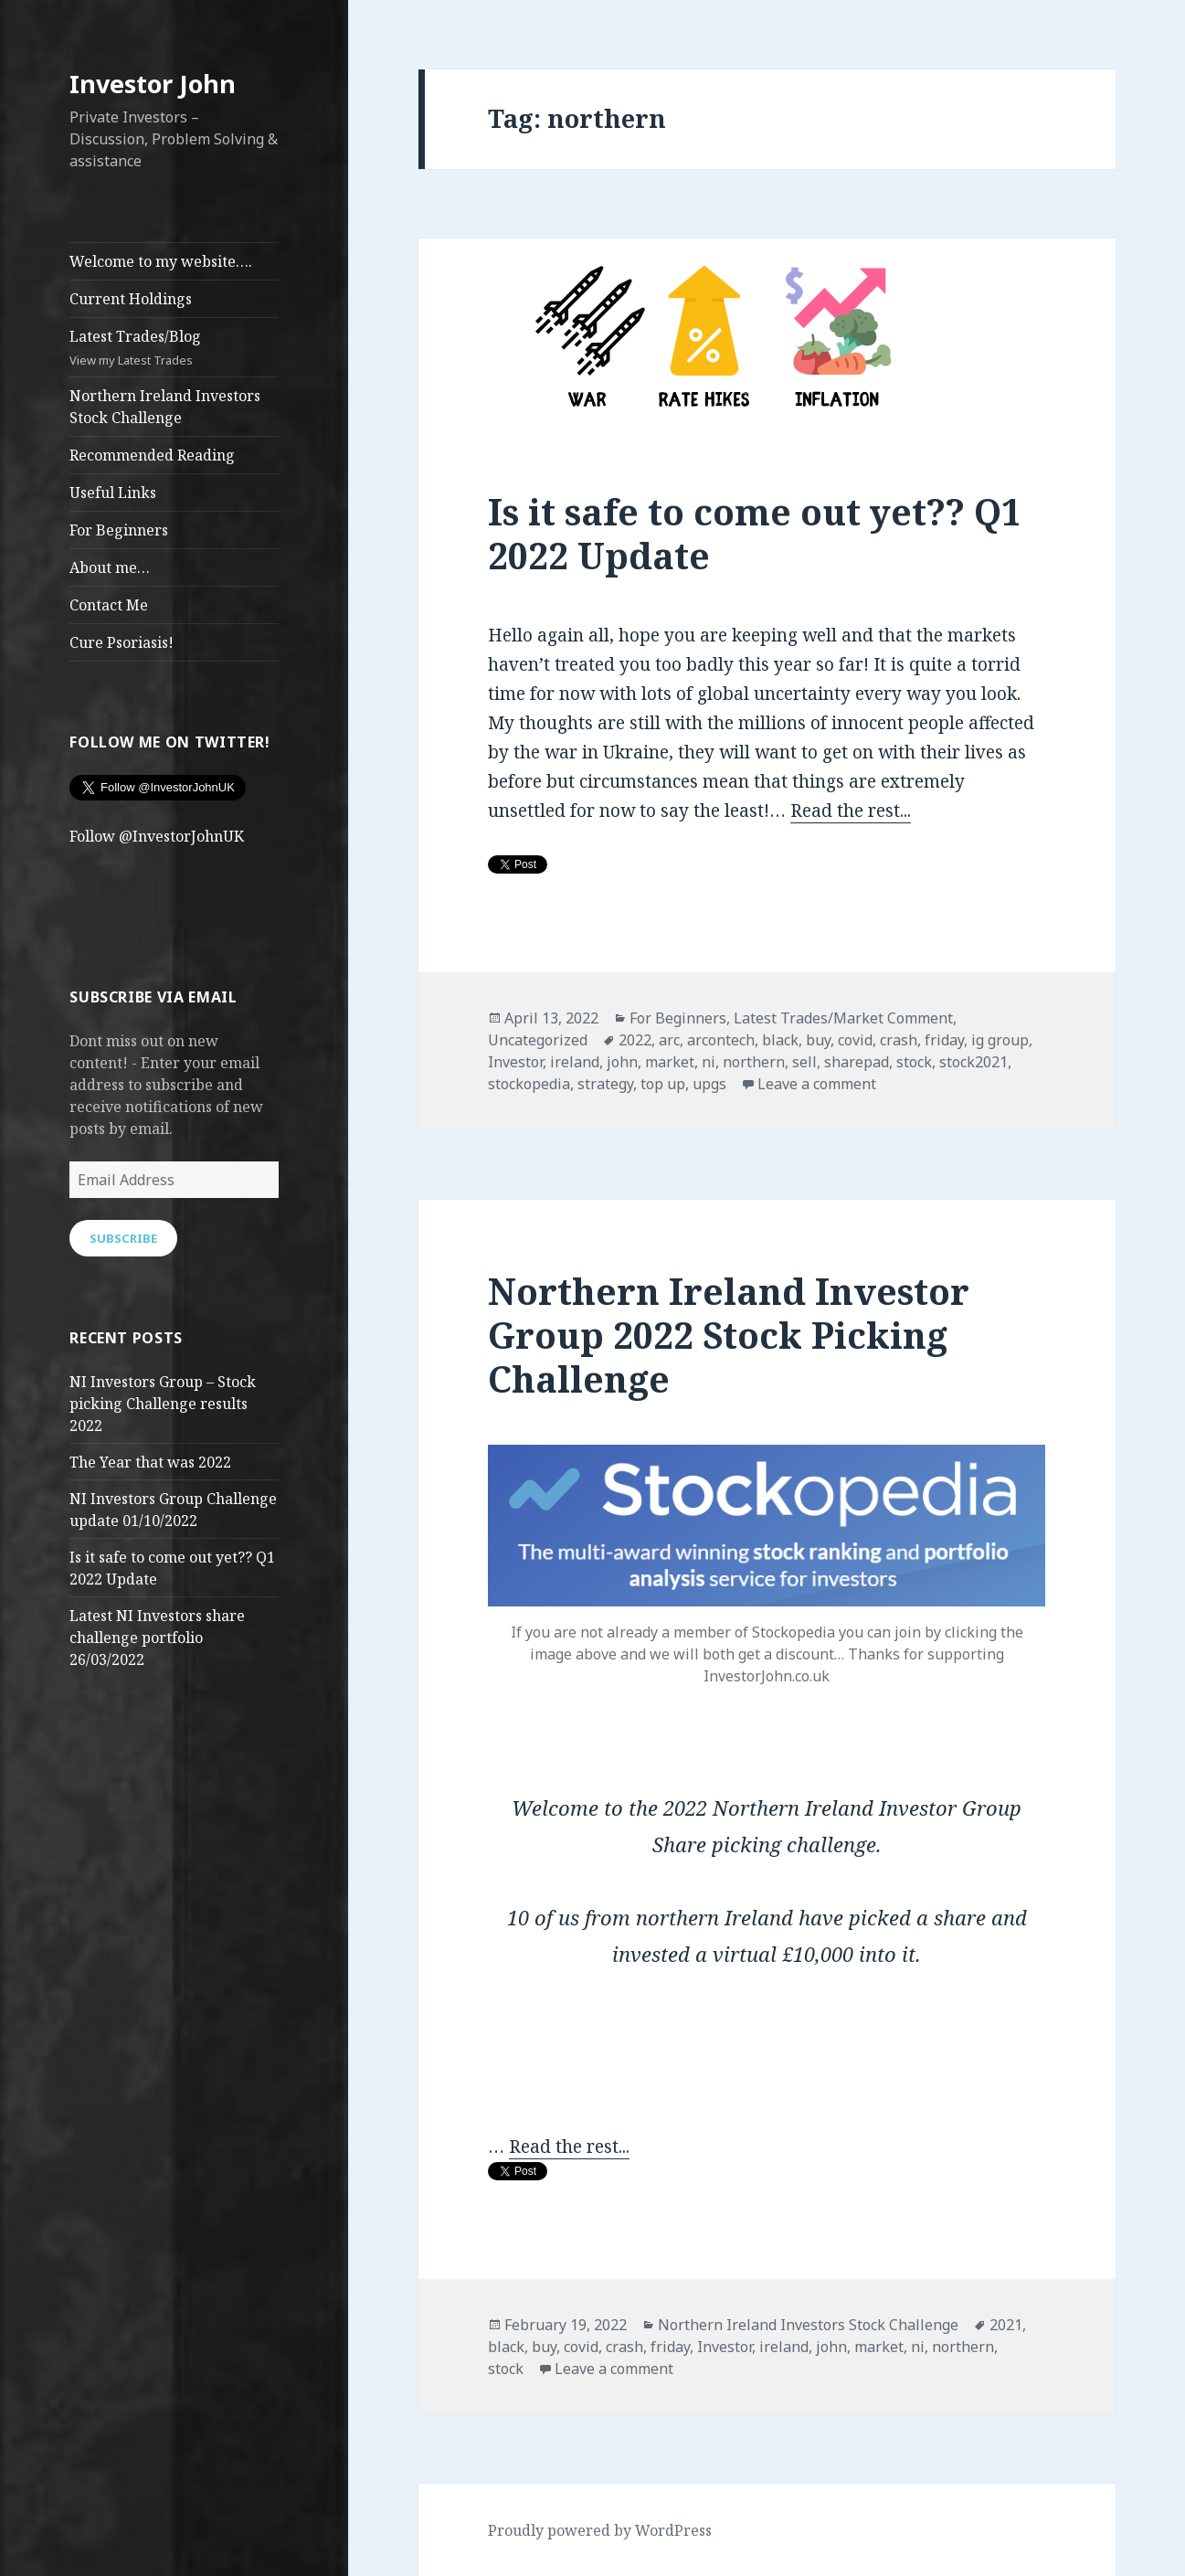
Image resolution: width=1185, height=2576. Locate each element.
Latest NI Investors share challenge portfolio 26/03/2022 (157, 1638)
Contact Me (108, 605)
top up (662, 1084)
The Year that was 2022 (150, 1462)
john (622, 1062)
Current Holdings (130, 299)
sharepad (856, 1062)
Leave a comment (816, 1084)
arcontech (721, 1040)
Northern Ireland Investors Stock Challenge (164, 407)
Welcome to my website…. (160, 261)
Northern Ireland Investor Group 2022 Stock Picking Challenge (728, 1335)
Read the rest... (850, 810)
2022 (635, 1040)
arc (669, 1040)
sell (804, 1062)
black (780, 1040)
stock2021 (973, 1062)
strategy (605, 1084)
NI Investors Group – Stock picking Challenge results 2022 (162, 1404)
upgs (709, 1084)
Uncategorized (537, 1040)
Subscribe (123, 1238)
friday (944, 1040)
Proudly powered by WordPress (600, 2530)
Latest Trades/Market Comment (843, 1018)
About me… (109, 567)
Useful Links (112, 492)
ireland (574, 1062)
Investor (515, 1062)
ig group (1000, 1040)
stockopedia (529, 1084)
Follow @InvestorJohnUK (156, 836)
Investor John (152, 84)
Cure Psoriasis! (121, 642)
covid (855, 1040)
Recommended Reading (152, 455)
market (669, 1062)
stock (914, 1062)
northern (754, 1062)
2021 (1005, 2325)
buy (818, 1040)
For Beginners (118, 530)
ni (708, 1062)
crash (898, 1040)
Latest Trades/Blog (174, 347)
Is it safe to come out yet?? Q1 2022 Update (754, 533)
